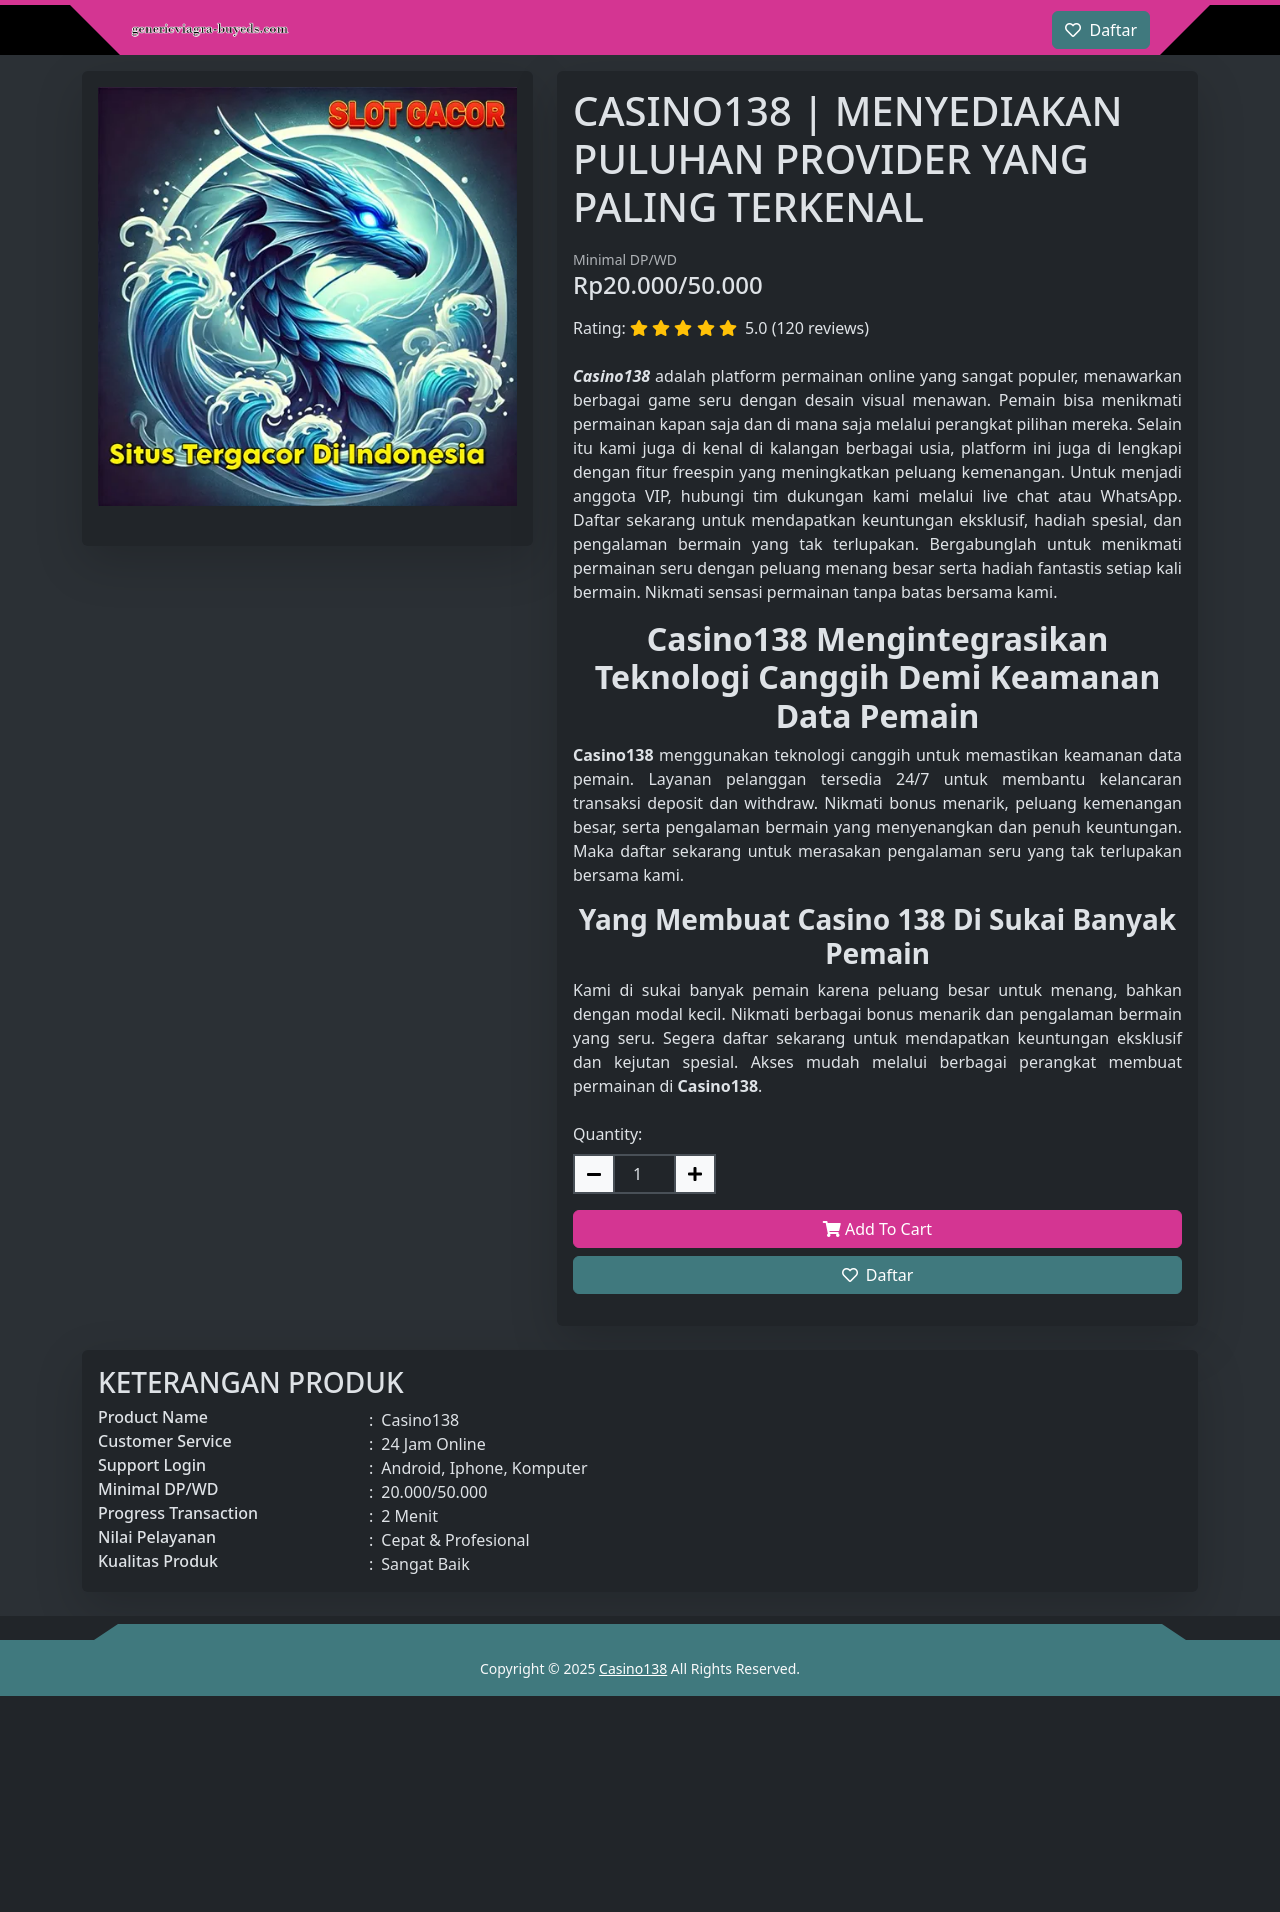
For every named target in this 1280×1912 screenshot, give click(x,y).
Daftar (878, 1275)
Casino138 (633, 1668)
